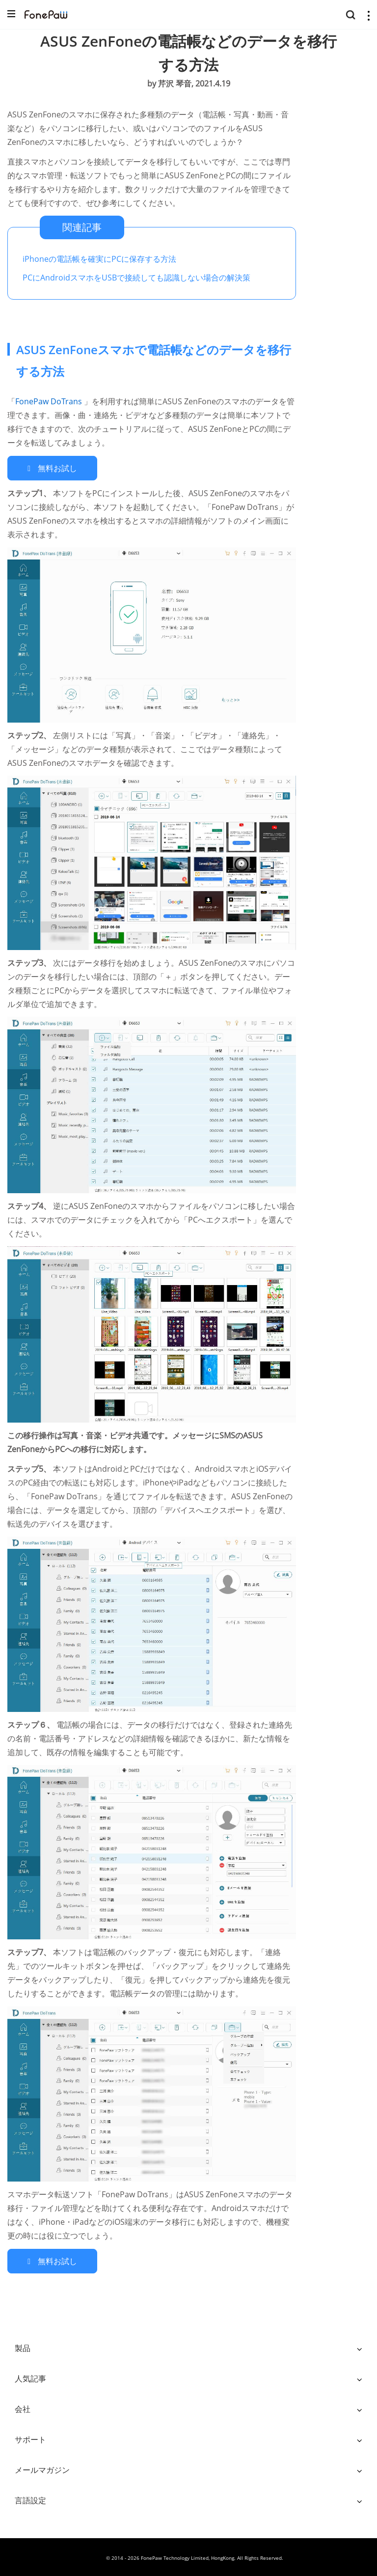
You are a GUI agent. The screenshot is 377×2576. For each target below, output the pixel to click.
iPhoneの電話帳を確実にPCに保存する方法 (99, 258)
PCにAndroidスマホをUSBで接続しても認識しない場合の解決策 (136, 277)
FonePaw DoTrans (49, 401)
